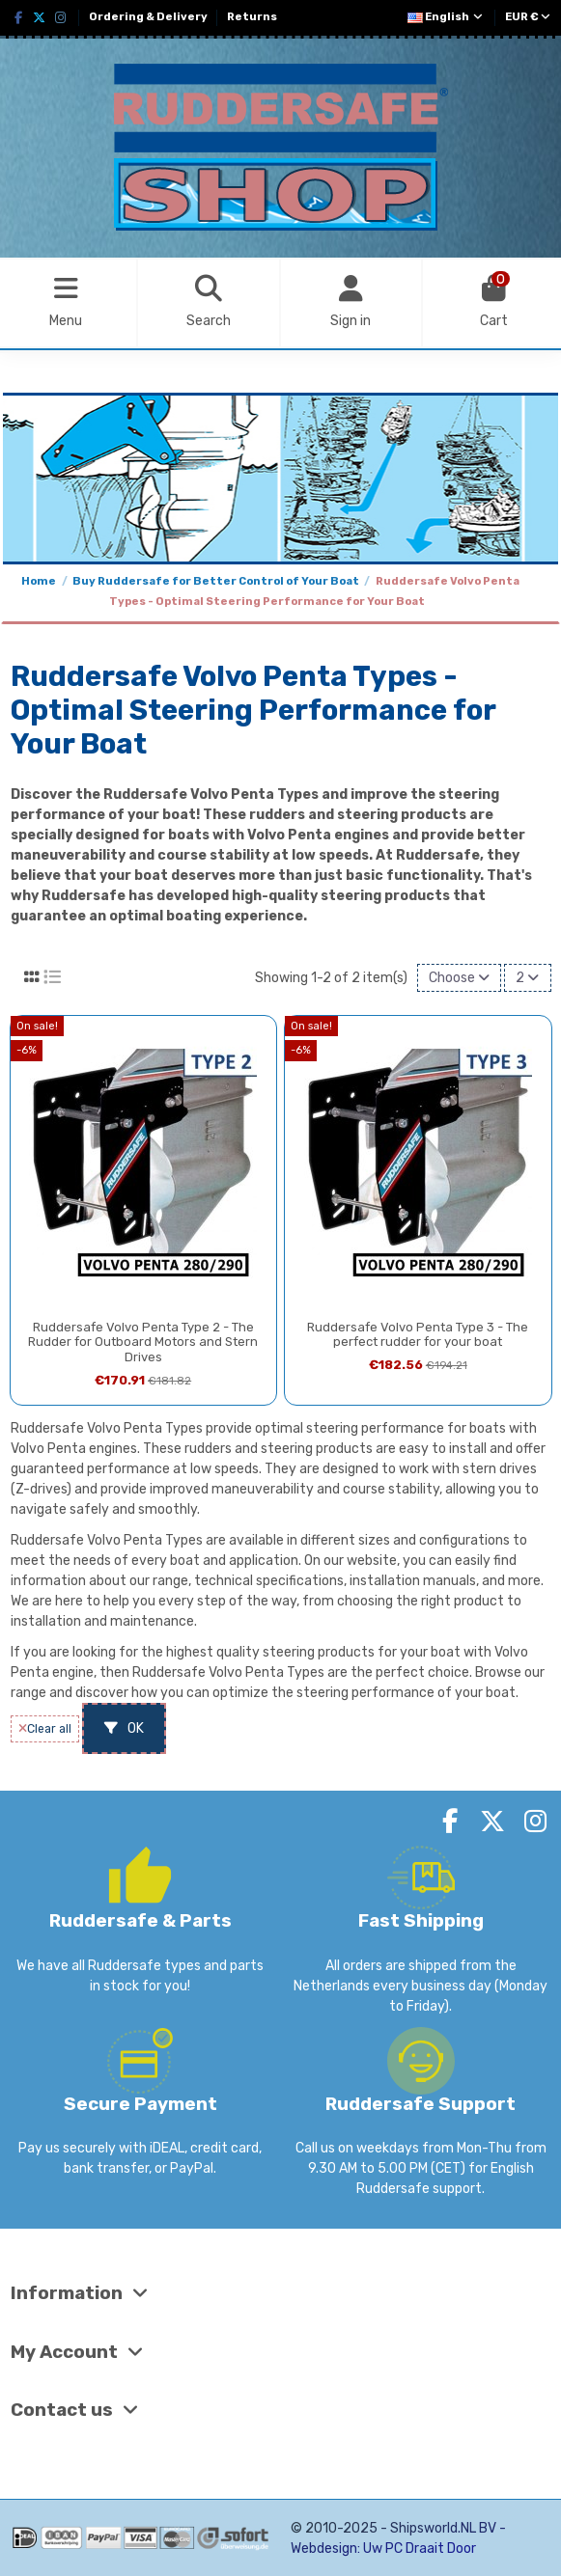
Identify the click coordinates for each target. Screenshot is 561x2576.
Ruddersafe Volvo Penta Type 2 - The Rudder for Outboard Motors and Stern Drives (143, 1342)
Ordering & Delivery (149, 17)
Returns (252, 17)
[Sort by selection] (459, 978)
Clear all (44, 1729)
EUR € (527, 17)
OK (124, 1728)
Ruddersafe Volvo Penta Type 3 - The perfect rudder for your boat (417, 1335)
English (446, 17)
